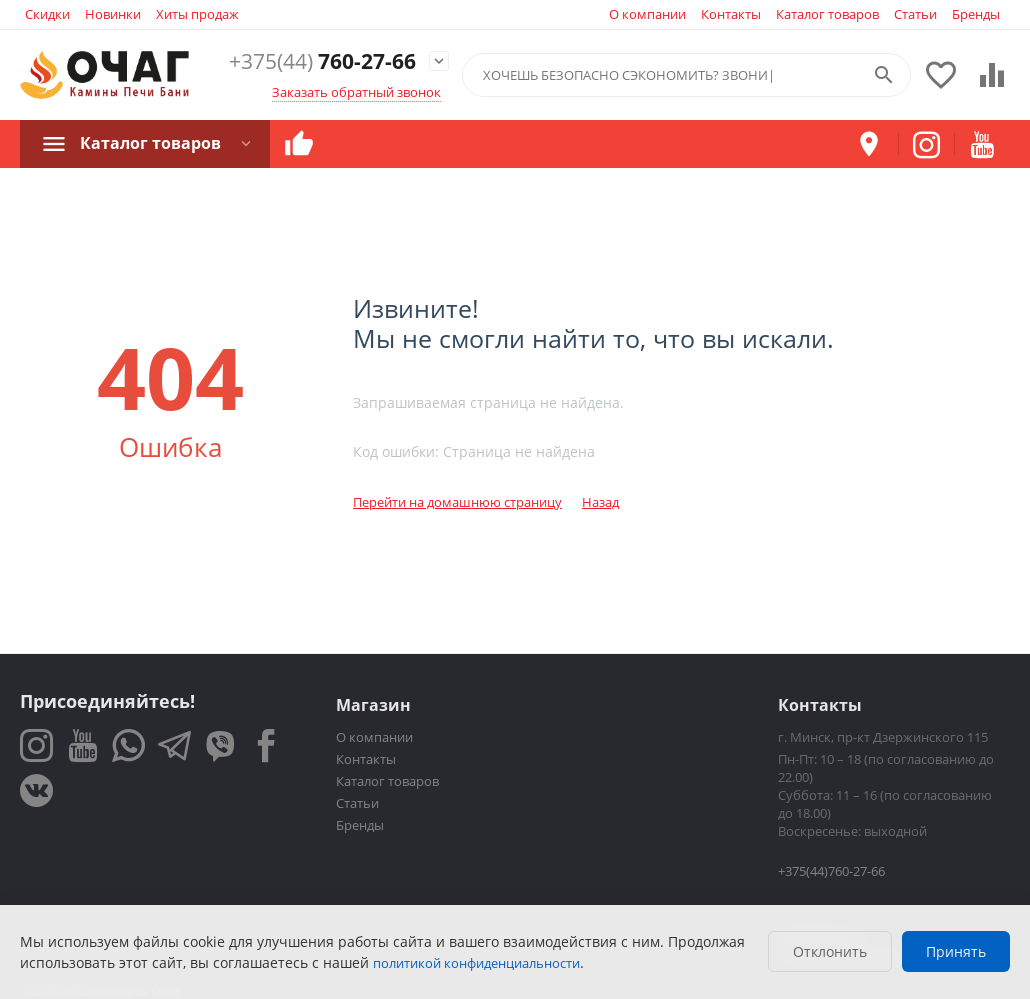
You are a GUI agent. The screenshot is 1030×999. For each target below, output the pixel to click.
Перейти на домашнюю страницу (457, 502)
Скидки (47, 14)
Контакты (731, 14)
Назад (600, 502)
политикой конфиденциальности (476, 963)
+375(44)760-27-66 (831, 871)
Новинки (113, 14)
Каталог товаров (827, 14)
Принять (956, 951)
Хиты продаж (197, 14)
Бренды (976, 14)
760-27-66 (322, 61)
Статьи (915, 14)
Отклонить (830, 951)
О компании (647, 14)
